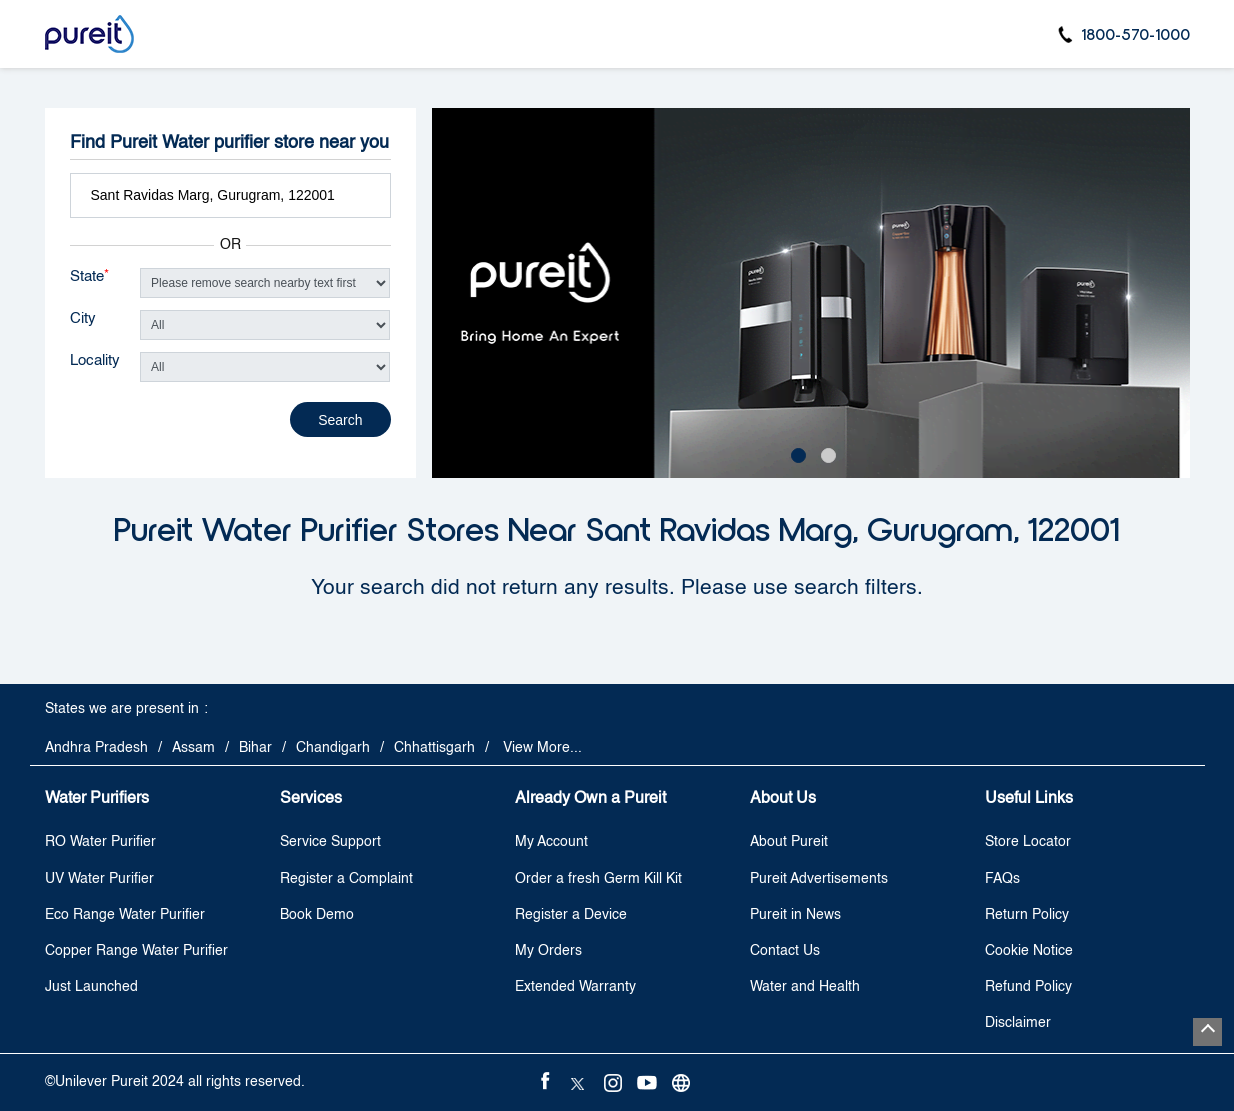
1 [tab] (796, 453)
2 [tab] (826, 453)
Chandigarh (333, 748)
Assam (193, 748)
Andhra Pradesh (96, 748)
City (83, 318)
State (89, 276)
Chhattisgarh (434, 748)
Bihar (255, 748)
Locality (95, 360)
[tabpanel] (811, 293)
